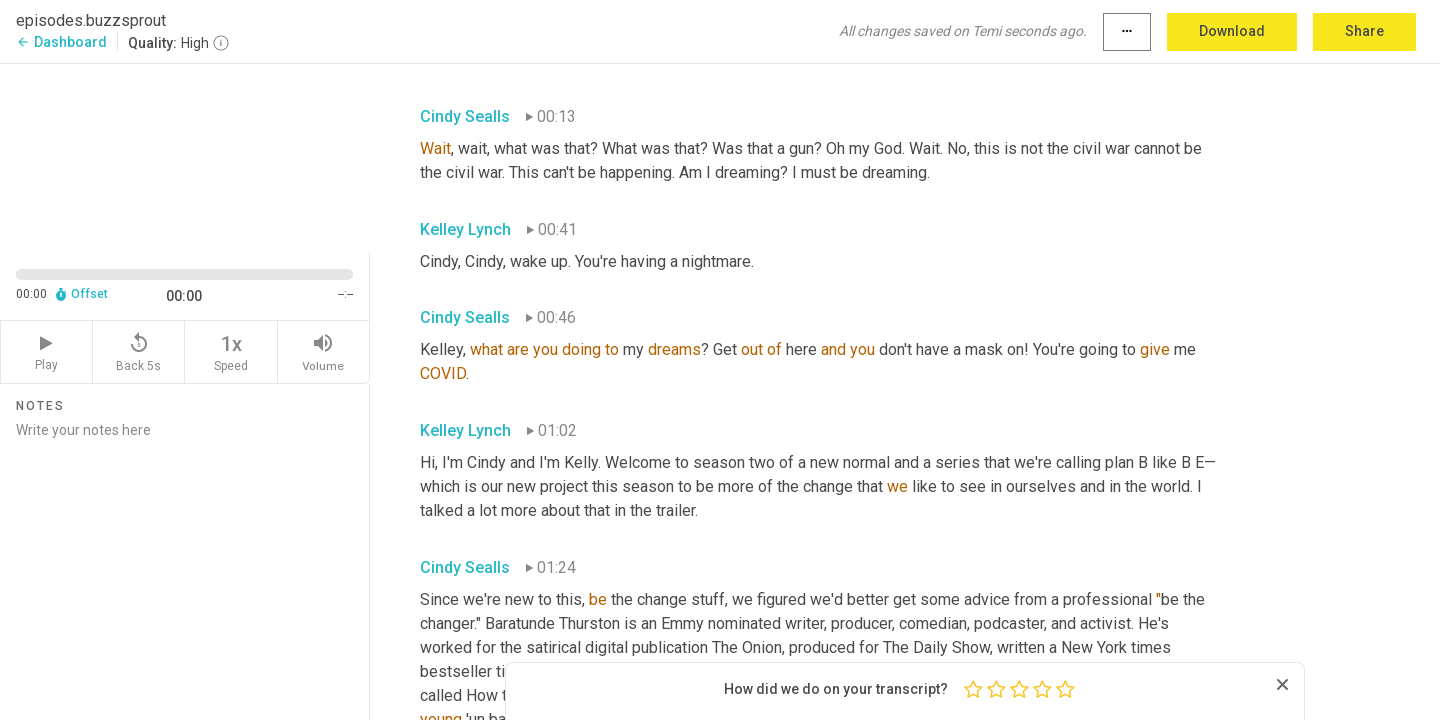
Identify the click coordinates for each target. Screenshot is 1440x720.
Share (1364, 31)
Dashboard (61, 42)
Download (1232, 31)
